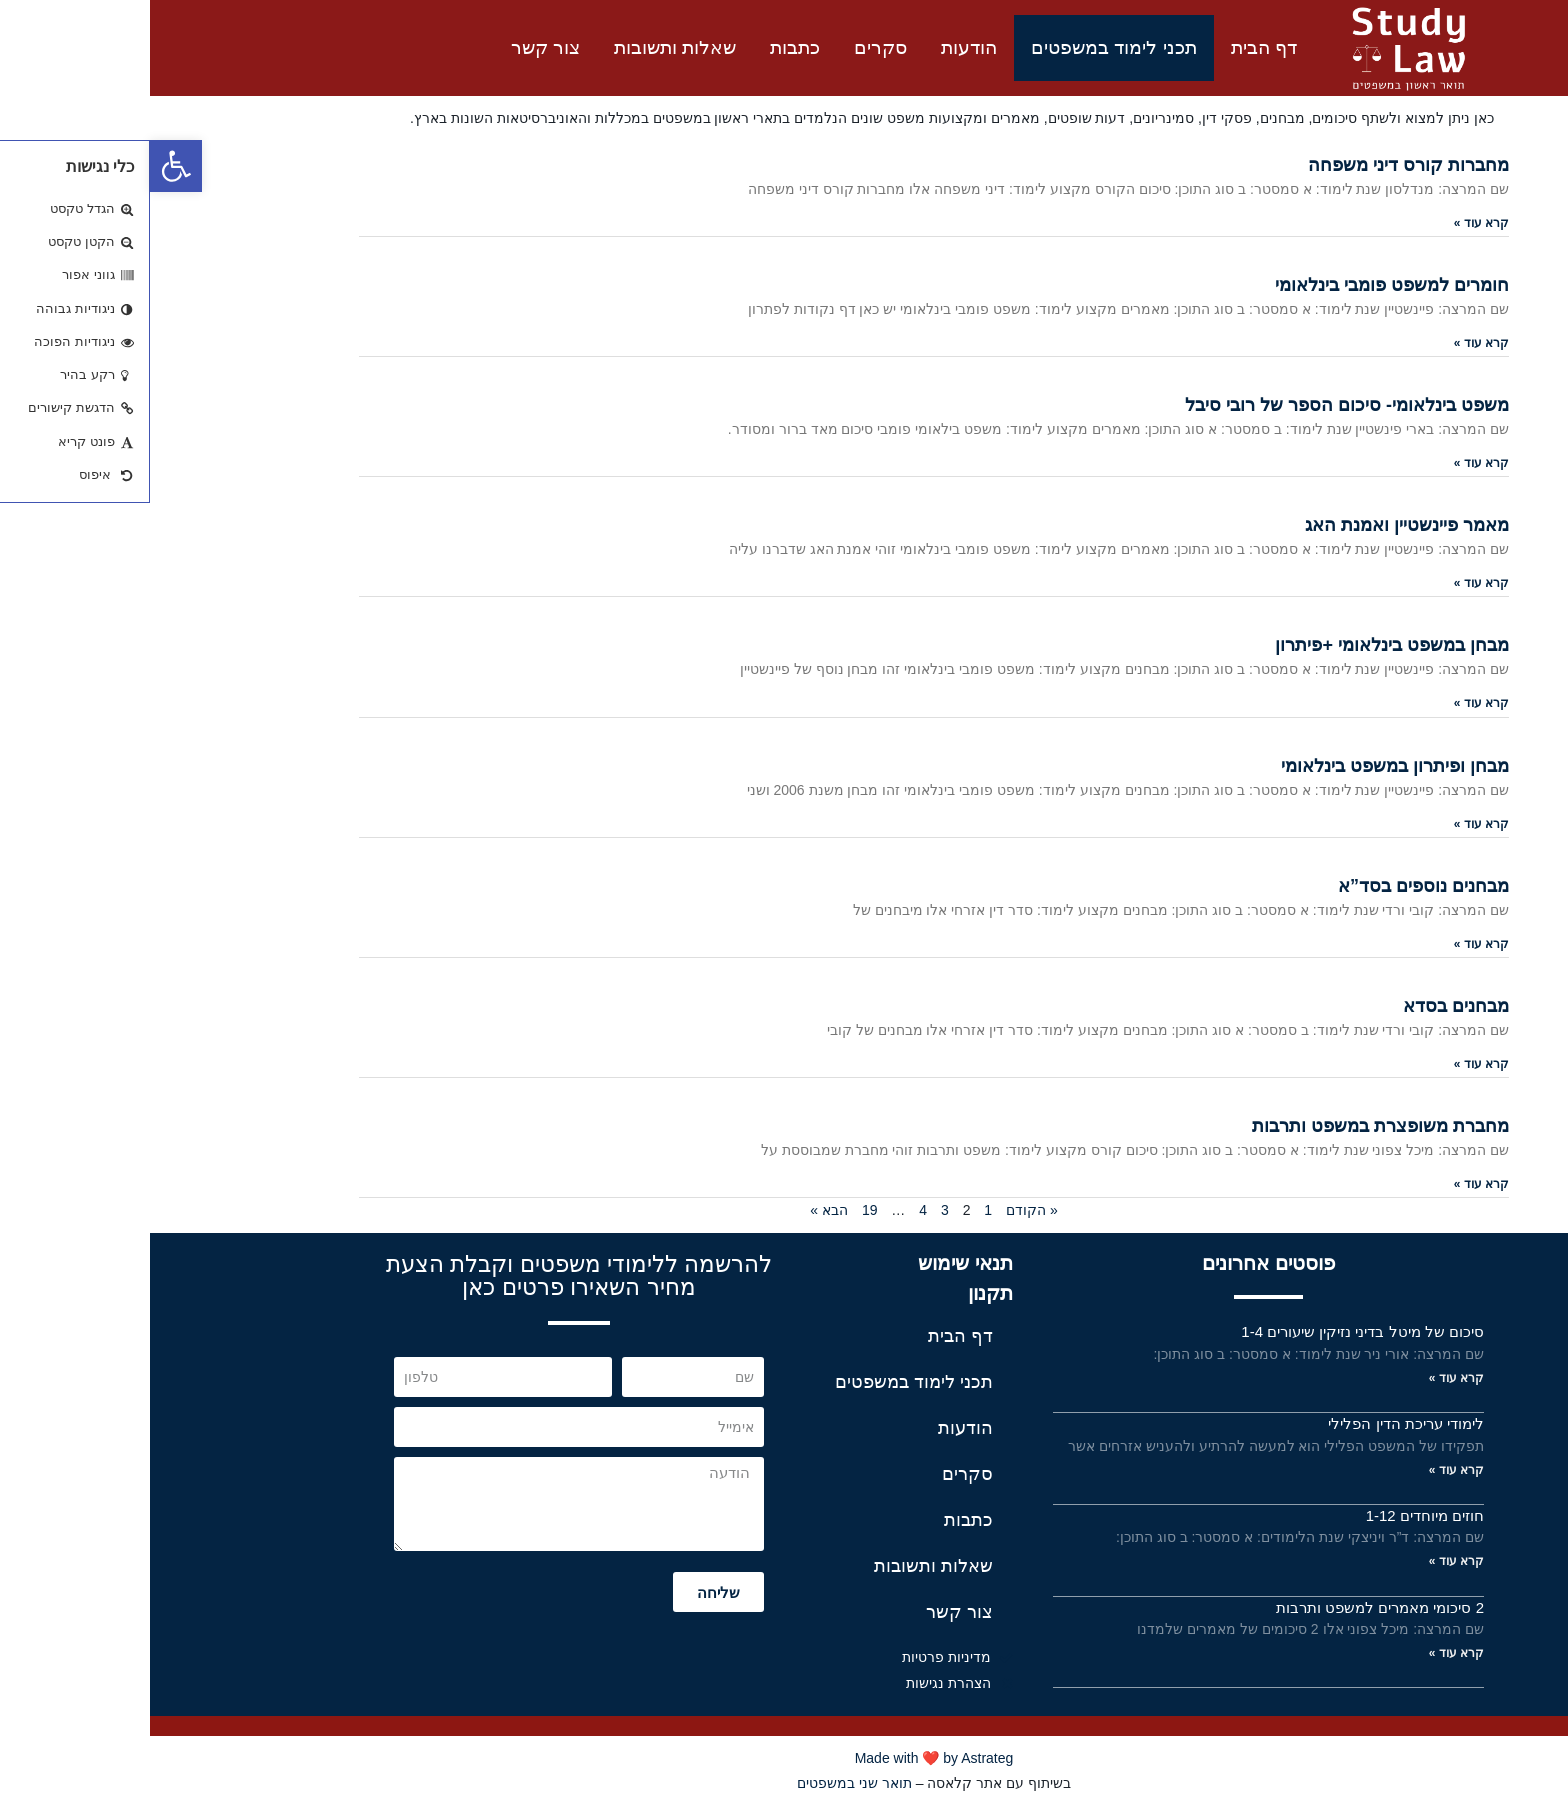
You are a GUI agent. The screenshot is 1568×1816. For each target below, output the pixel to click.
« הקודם (882, 1210)
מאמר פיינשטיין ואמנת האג (1257, 525)
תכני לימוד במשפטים (964, 47)
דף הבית (1114, 47)
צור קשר (395, 47)
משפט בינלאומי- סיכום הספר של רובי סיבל (1197, 405)
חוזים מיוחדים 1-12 (1275, 1515)
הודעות (819, 47)
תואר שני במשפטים (704, 1783)
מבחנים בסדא (1306, 1006)
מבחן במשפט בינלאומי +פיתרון (1242, 645)
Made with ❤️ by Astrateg (784, 1758)
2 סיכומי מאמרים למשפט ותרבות (1230, 1607)
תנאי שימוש (815, 1263)
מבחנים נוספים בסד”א (1273, 886)
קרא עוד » (1331, 223)
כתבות (645, 47)
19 (720, 1210)
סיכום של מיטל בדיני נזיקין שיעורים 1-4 (1212, 1331)
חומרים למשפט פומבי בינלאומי (1242, 285)
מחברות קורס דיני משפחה (1258, 165)
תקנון (840, 1293)
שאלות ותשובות (525, 47)
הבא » (679, 1210)
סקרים (730, 47)
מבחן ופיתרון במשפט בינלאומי (1245, 766)
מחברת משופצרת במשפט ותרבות (1230, 1126)
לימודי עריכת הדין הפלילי (1256, 1423)
